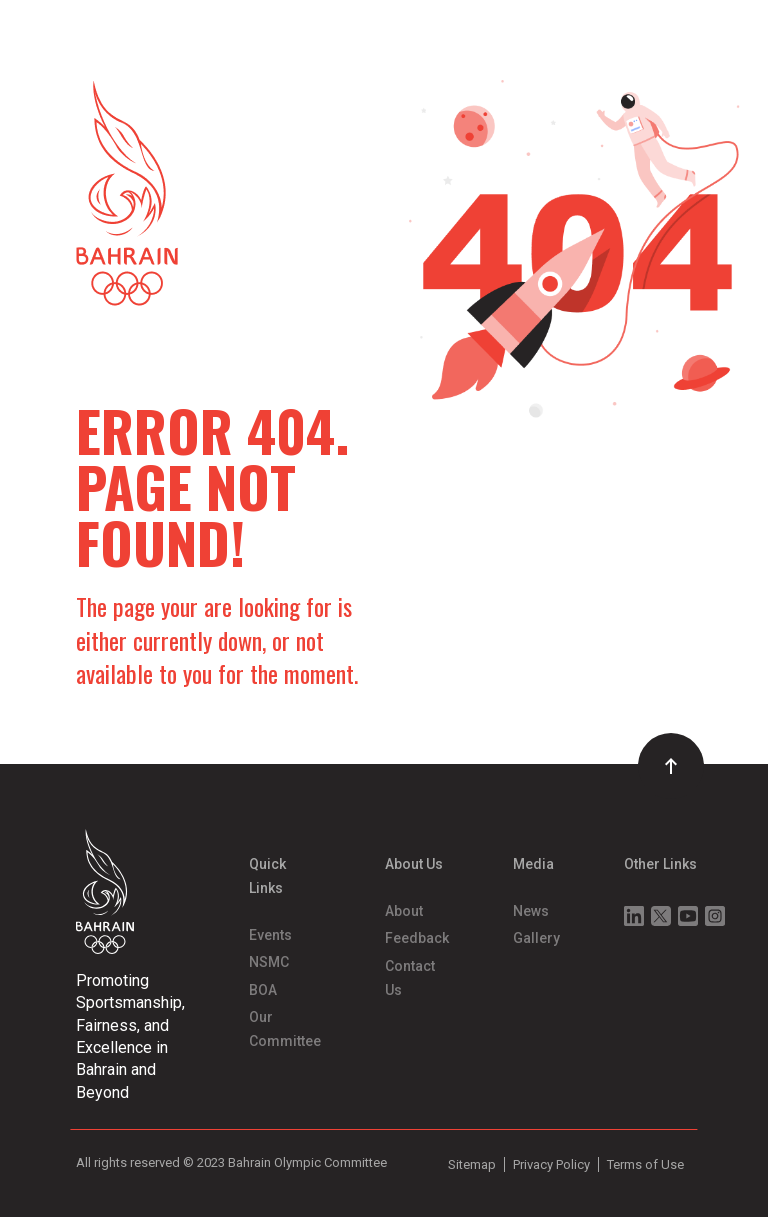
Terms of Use (645, 1164)
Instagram (715, 916)
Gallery (536, 938)
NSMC (269, 962)
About (404, 911)
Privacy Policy (551, 1164)
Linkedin (634, 916)
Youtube (688, 916)
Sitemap (472, 1164)
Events (270, 935)
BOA (263, 990)
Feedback (417, 938)
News (531, 911)
